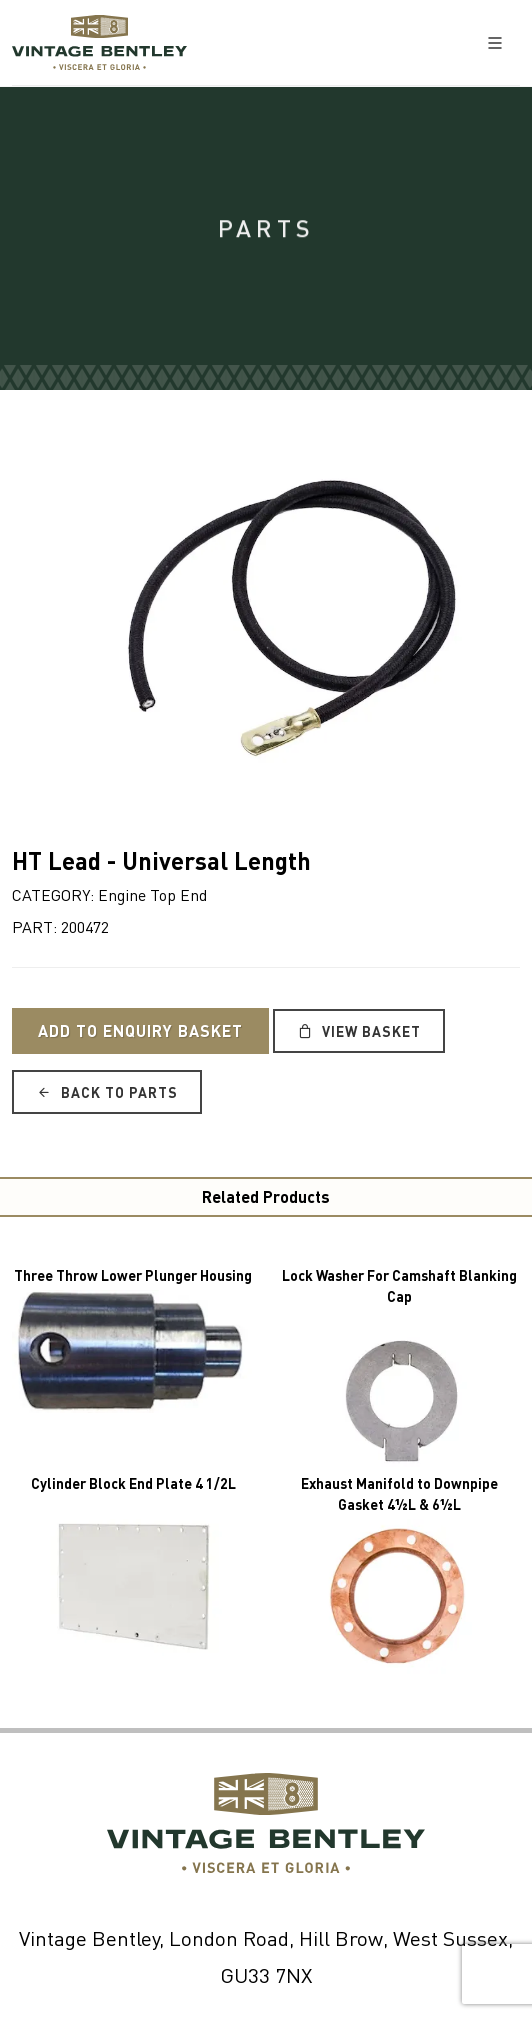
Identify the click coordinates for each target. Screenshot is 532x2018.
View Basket (359, 1031)
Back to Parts (107, 1092)
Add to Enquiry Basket (140, 1030)
